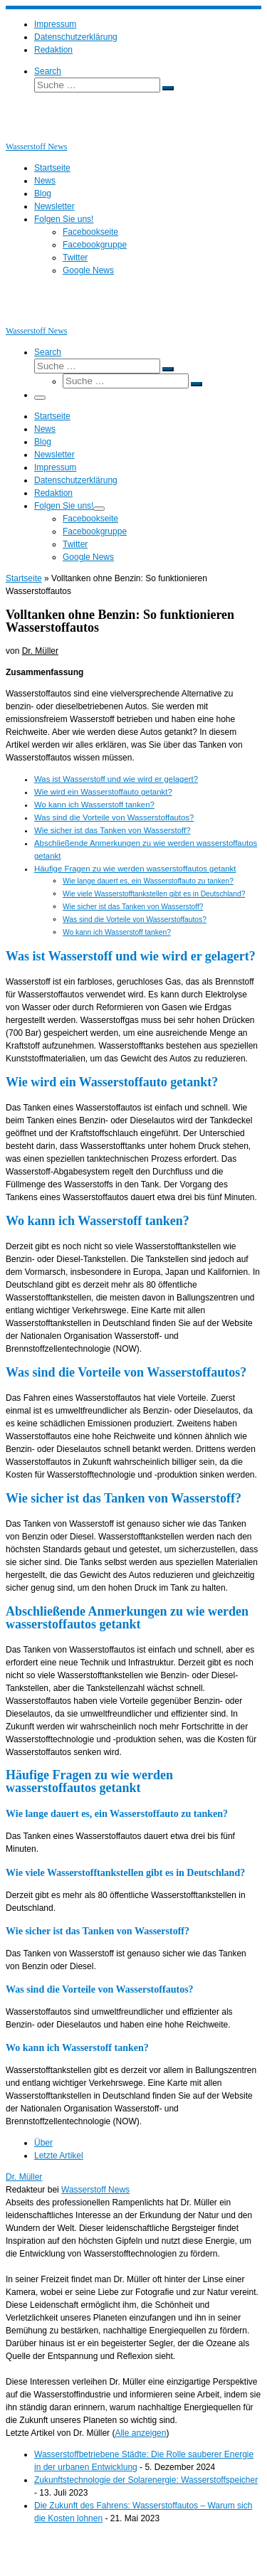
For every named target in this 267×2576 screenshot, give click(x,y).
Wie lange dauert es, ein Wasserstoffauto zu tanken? (148, 881)
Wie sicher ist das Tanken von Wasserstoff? (112, 830)
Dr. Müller (40, 651)
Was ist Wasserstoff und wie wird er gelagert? (116, 779)
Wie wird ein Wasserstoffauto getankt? (103, 792)
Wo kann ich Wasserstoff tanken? (94, 804)
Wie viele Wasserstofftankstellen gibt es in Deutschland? (154, 894)
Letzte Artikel (58, 2156)
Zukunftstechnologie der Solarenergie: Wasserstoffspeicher (146, 2480)
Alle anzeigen (140, 2433)
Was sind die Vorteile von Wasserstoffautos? (114, 817)
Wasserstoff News (95, 2190)
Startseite (24, 578)
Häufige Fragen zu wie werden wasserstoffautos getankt (135, 868)
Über (43, 2143)
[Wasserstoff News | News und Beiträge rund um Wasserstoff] (23, 134)
